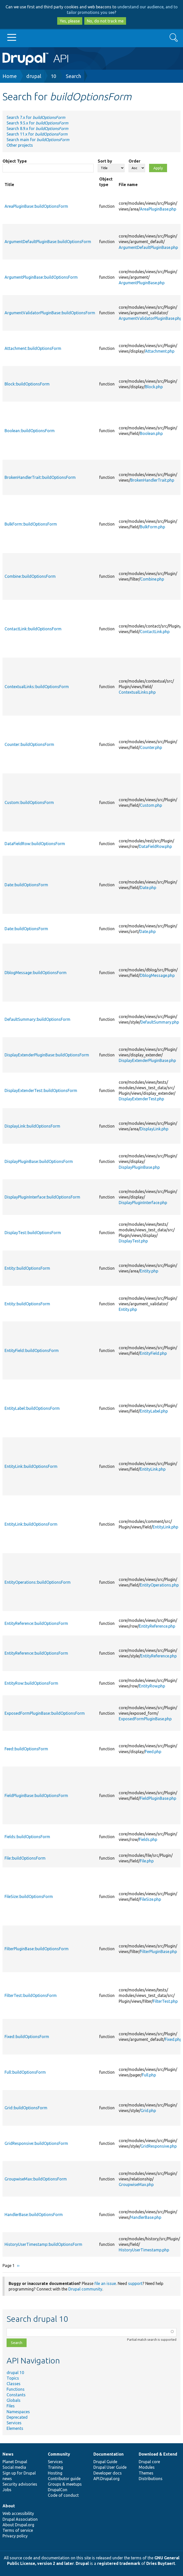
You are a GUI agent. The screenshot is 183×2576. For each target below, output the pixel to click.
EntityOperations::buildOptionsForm (38, 1582)
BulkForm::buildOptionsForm (31, 524)
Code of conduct (63, 2495)
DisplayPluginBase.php (139, 1167)
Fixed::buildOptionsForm (27, 2036)
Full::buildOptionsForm (25, 2072)
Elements (15, 2428)
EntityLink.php (153, 1469)
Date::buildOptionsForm (26, 884)
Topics (13, 2378)
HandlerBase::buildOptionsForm (34, 2214)
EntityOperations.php (159, 1585)
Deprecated (17, 2417)
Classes (14, 2383)
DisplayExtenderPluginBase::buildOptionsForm (47, 1055)
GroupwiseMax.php (136, 2184)
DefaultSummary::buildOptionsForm (37, 1019)
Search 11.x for (37, 134)
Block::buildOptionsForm (27, 384)
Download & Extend (158, 2454)
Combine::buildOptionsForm (30, 576)
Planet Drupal (15, 2461)
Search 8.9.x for (37, 128)
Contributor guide (64, 2478)
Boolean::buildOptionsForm (30, 430)
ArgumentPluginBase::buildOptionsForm (41, 277)
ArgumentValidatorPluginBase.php (150, 318)
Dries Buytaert (160, 2563)
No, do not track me (105, 21)
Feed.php (153, 1751)
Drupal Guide (105, 2461)
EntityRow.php (152, 1686)
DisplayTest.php (133, 1241)
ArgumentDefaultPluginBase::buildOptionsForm (48, 241)
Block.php (154, 386)
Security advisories (20, 2484)
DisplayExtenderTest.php (141, 1099)
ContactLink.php (155, 631)
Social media (14, 2467)
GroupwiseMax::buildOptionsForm (36, 2179)
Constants (16, 2394)
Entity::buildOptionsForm (27, 1268)
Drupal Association (20, 2519)
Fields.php (148, 1839)
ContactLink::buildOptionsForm (33, 629)
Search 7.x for (36, 117)
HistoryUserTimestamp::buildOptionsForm (43, 2244)
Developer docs (107, 2473)
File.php (147, 1861)
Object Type (15, 161)
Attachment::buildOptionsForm (33, 348)
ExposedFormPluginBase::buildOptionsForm (45, 1713)
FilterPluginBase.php (158, 1951)
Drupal (82, 2563)
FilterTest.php (165, 2001)
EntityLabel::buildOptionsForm (32, 1408)
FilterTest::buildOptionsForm (31, 1995)
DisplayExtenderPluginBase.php (147, 1060)
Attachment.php (159, 351)
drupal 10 (15, 2372)
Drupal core (149, 2461)
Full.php (149, 2075)
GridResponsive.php (158, 2146)
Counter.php (151, 747)
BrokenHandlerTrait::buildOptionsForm (40, 477)
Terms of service (18, 2530)
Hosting (55, 2473)
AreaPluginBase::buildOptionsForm (36, 206)
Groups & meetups (65, 2484)
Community (59, 2454)
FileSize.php (150, 1899)
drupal (33, 76)
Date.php (148, 887)
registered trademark (118, 2563)
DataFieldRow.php (155, 846)
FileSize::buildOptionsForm (29, 1896)
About (9, 2506)
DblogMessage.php (157, 975)
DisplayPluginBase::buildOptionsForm (39, 1161)
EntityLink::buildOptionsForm (31, 1466)
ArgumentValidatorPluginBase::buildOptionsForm (50, 312)
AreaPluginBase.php (158, 209)
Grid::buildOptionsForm (26, 2107)
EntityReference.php (157, 1626)
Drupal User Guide (110, 2467)
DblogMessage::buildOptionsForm (36, 972)
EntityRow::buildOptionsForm (31, 1683)
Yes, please (70, 21)
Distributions (150, 2478)
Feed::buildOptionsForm (26, 1749)
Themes (146, 2473)
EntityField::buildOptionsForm (32, 1350)
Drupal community (85, 2289)
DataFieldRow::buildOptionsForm (35, 843)
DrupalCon (57, 2489)
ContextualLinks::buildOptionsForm (37, 686)
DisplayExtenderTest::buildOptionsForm (41, 1090)
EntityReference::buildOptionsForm (36, 1623)
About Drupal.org (18, 2524)
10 (53, 76)
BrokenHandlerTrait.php (152, 480)
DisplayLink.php (154, 1129)
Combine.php (152, 579)
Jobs (7, 2489)
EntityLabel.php (154, 1411)
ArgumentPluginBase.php (142, 282)
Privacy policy (15, 2536)
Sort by (105, 161)
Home (10, 76)
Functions (16, 2389)
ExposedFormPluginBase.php (145, 1718)
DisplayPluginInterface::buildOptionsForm (42, 1197)
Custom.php (151, 805)
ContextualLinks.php (137, 692)
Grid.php (148, 2110)
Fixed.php (173, 2039)
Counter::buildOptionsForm (29, 744)
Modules (147, 2467)
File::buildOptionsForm (25, 1858)
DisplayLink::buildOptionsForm (32, 1126)
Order (134, 161)
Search (73, 76)
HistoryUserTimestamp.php (144, 2250)
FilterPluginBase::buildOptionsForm (37, 1948)
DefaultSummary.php (159, 1022)
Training (55, 2467)
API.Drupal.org (106, 2478)
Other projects (20, 145)
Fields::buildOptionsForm (27, 1836)
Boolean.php (151, 433)
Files (11, 2406)
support (135, 2283)
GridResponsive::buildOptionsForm (36, 2143)
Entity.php (149, 1271)
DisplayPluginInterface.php (143, 1202)
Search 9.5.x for (37, 123)
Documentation (108, 2454)
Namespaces (18, 2411)
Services (14, 2423)
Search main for (38, 139)
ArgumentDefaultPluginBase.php (148, 247)
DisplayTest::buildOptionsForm (33, 1232)
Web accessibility (18, 2513)
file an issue (105, 2283)
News (8, 2454)
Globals (14, 2400)
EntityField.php (153, 1353)
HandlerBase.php (145, 2217)
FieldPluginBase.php (158, 1798)
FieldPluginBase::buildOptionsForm (36, 1795)
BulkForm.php (152, 527)
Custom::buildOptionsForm (29, 802)
